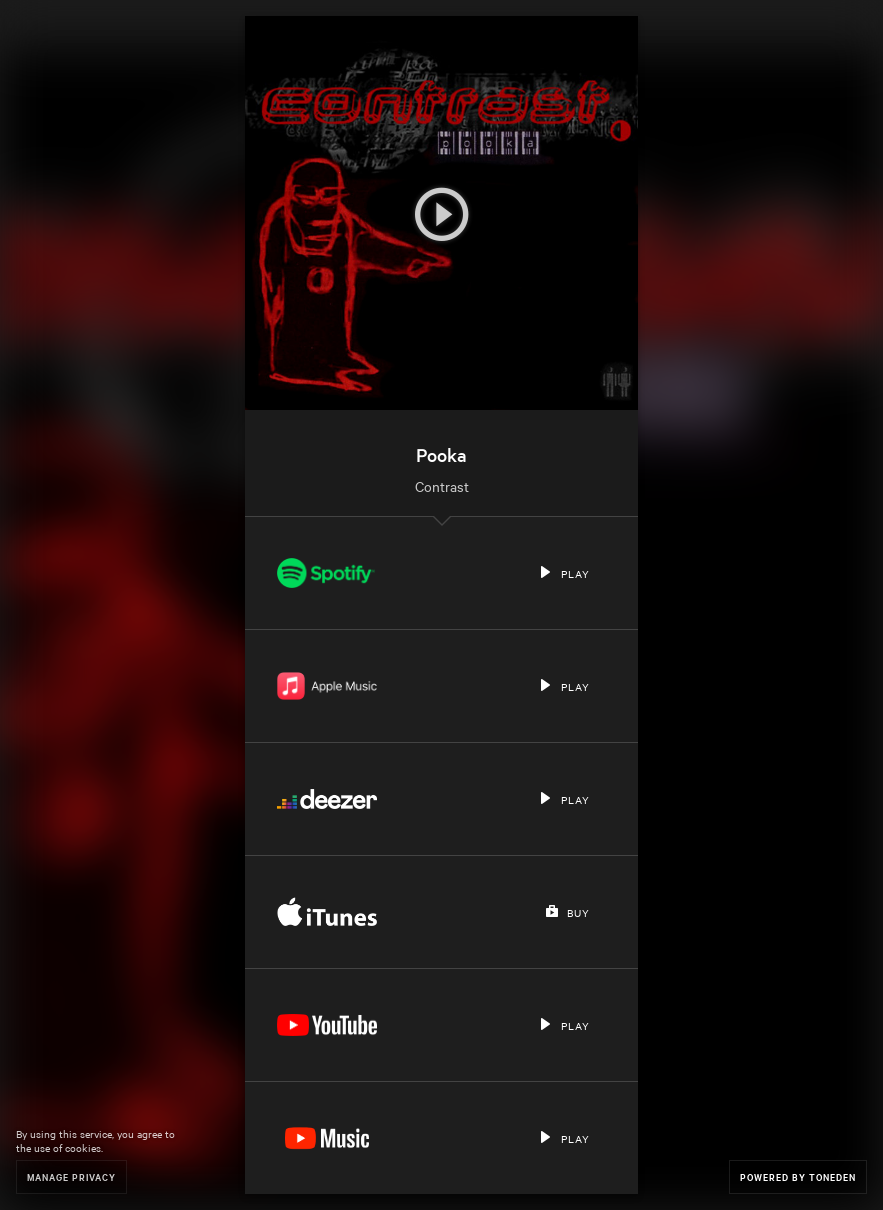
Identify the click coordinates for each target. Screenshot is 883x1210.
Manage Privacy (71, 1176)
